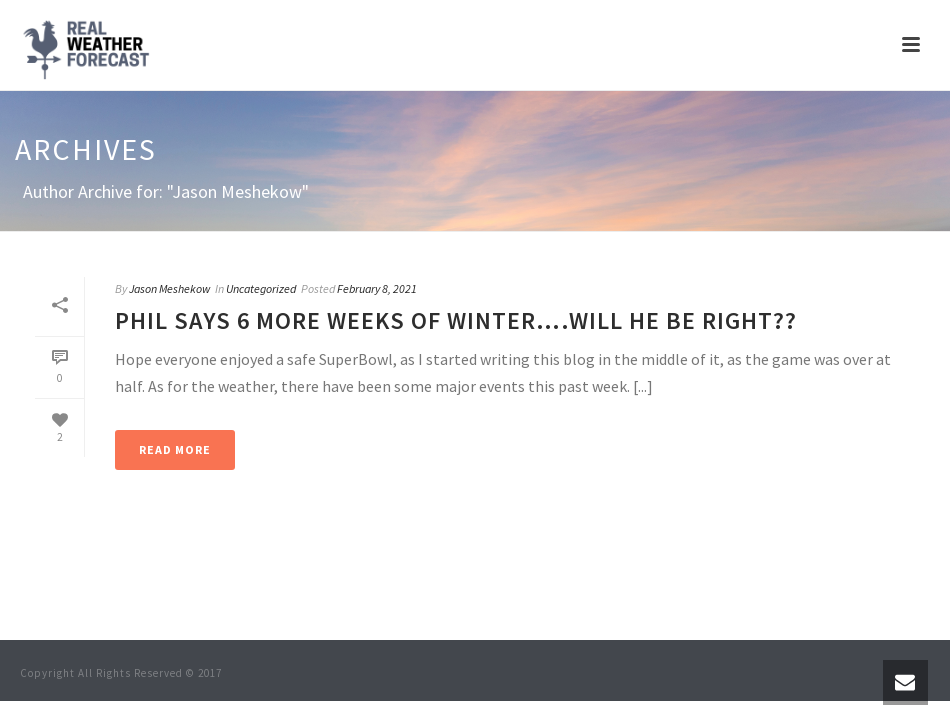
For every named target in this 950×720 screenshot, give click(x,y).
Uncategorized (261, 288)
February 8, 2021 (377, 288)
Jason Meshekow (169, 288)
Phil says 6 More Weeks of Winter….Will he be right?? (456, 320)
